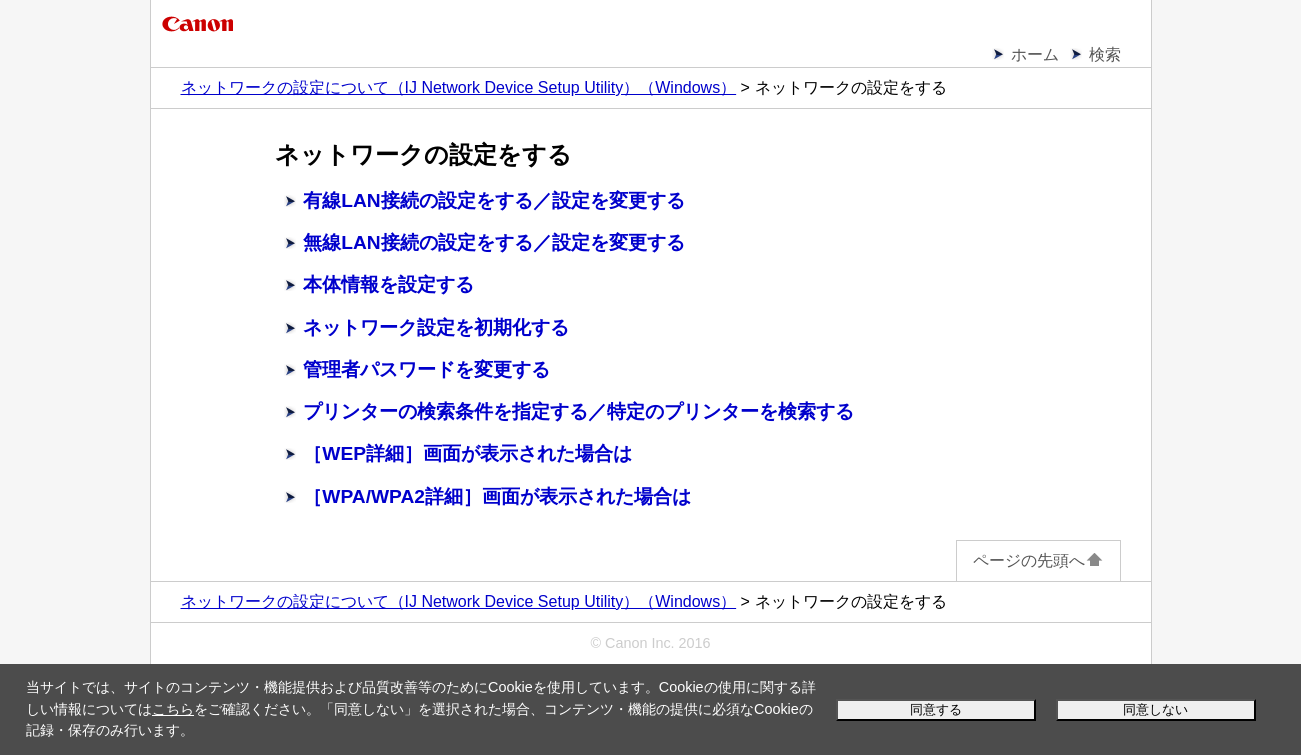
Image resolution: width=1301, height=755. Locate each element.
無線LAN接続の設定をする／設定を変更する (493, 242)
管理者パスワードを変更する (426, 369)
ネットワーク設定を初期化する (436, 327)
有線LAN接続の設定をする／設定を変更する (493, 200)
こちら (173, 709)
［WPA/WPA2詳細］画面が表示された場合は (497, 496)
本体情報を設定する (388, 284)
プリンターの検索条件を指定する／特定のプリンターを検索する (578, 411)
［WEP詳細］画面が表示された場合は (467, 453)
